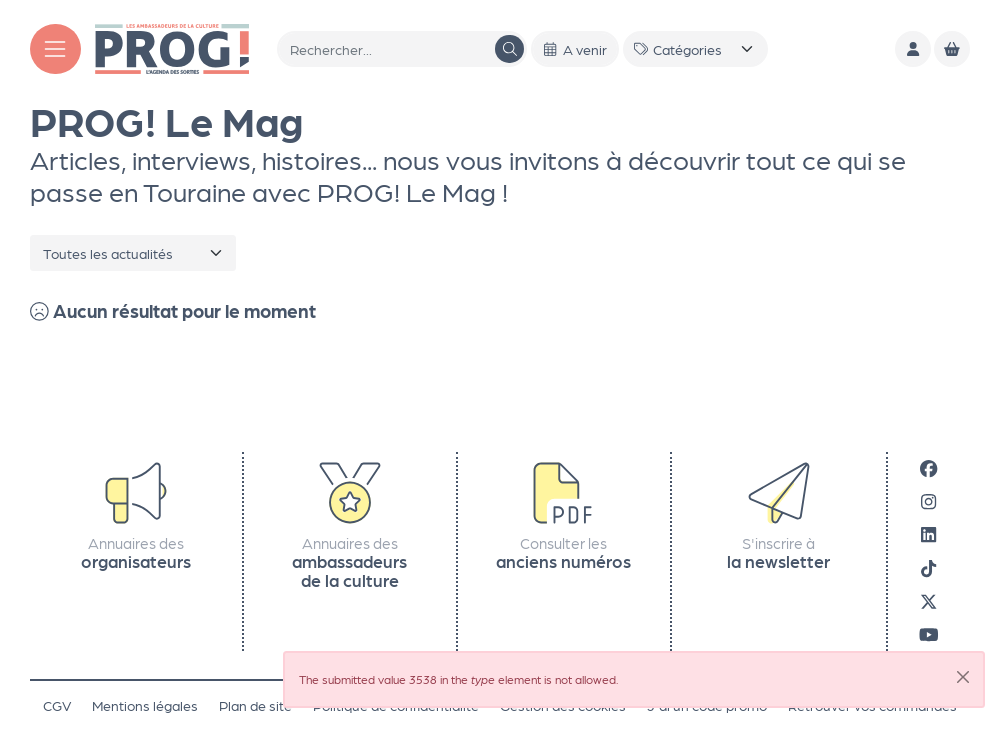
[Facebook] (928, 468)
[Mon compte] (913, 49)
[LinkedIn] (928, 534)
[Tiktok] (928, 567)
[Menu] (55, 49)
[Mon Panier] (952, 49)
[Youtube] (929, 633)
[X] (928, 600)
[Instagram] (928, 501)
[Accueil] (172, 47)
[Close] (963, 676)
